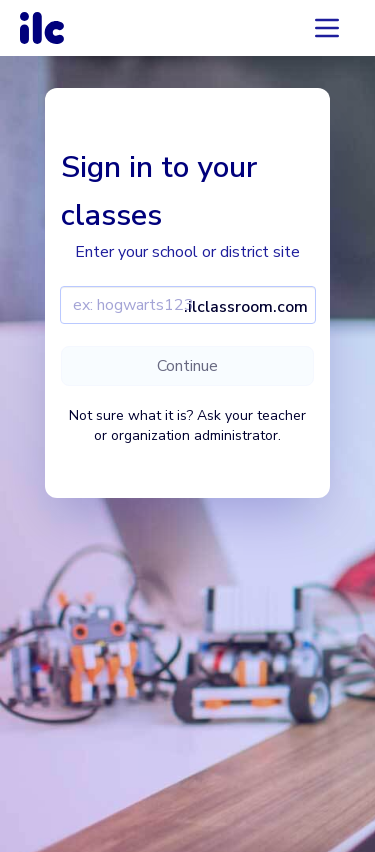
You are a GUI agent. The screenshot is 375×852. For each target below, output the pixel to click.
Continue (187, 366)
